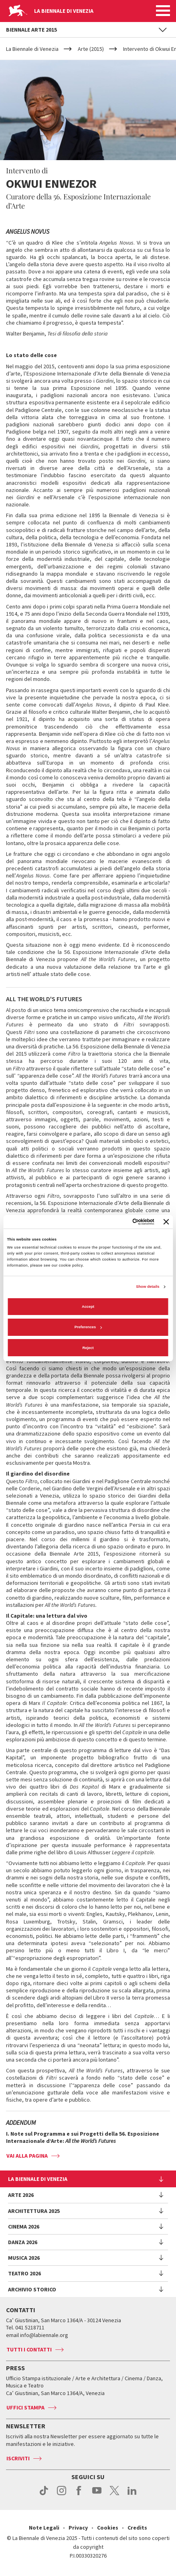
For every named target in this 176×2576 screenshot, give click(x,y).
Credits (137, 2527)
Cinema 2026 (23, 2226)
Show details (147, 1287)
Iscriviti (18, 2458)
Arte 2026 (21, 2195)
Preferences (88, 1327)
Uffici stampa (25, 2407)
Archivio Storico (32, 2289)
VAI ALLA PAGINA (27, 2155)
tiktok (44, 2495)
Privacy (78, 2527)
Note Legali (44, 2527)
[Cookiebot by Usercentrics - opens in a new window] (119, 1222)
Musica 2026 (24, 2257)
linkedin (132, 2495)
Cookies (107, 2527)
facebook (79, 2495)
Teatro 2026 (24, 2273)
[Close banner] (166, 1222)
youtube (97, 2495)
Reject (87, 1348)
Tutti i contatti (29, 2349)
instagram (61, 2495)
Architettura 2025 (34, 2211)
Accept (88, 1307)
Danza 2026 (22, 2242)
